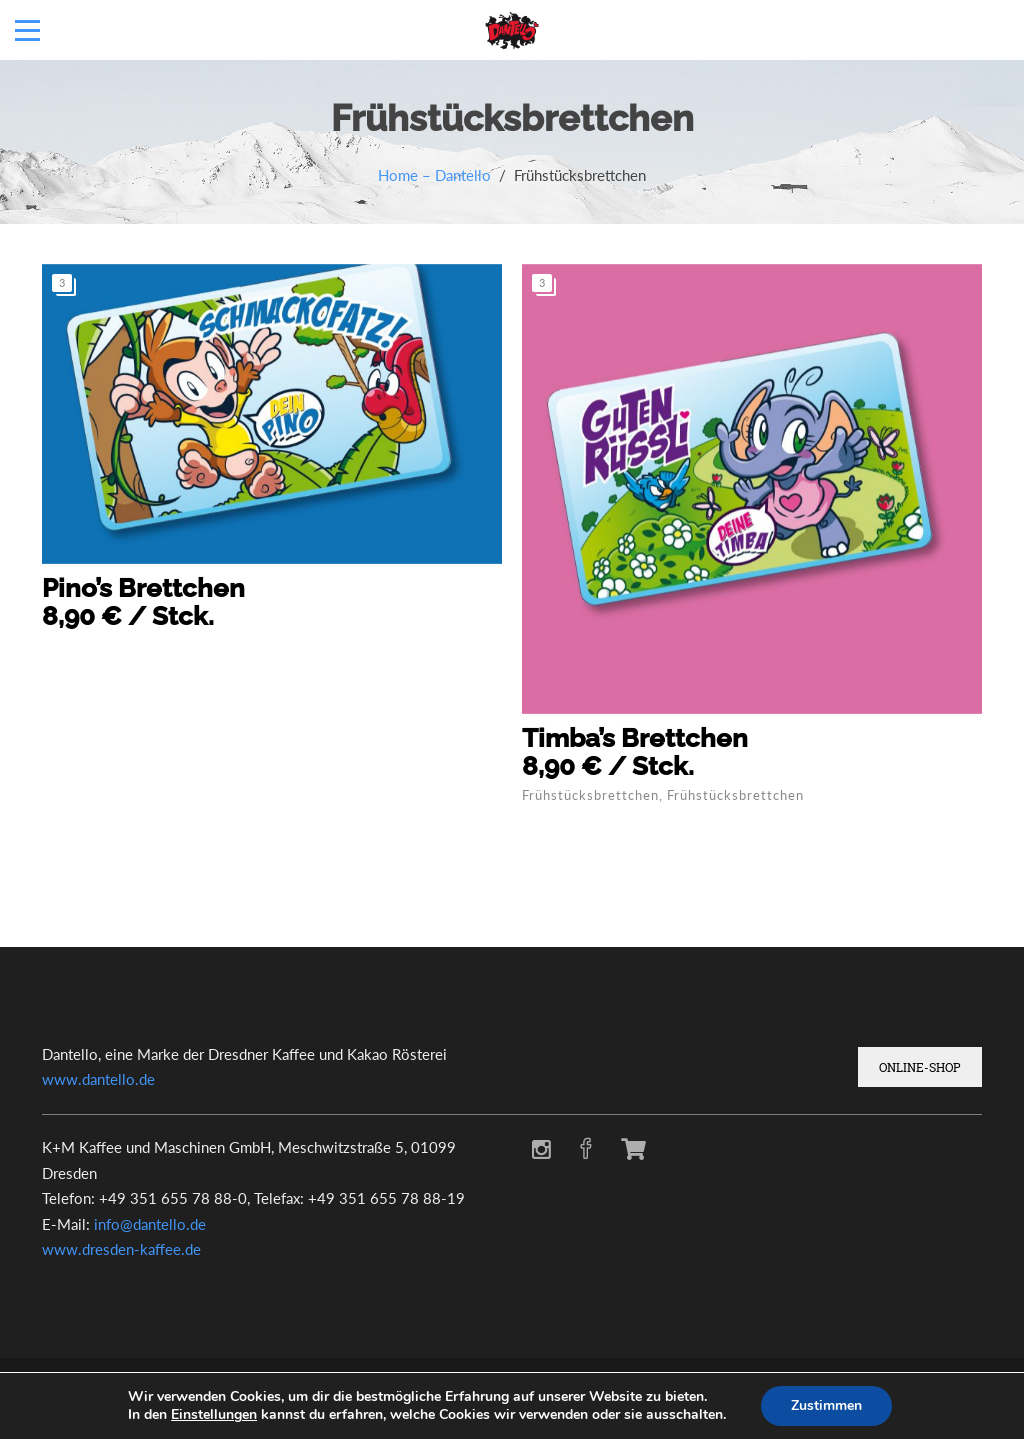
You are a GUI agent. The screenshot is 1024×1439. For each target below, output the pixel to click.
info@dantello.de (150, 1224)
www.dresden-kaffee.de (121, 1249)
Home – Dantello (434, 175)
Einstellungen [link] (214, 1414)
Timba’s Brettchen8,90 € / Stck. (635, 752)
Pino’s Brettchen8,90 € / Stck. (143, 602)
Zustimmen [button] (826, 1405)
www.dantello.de (98, 1079)
